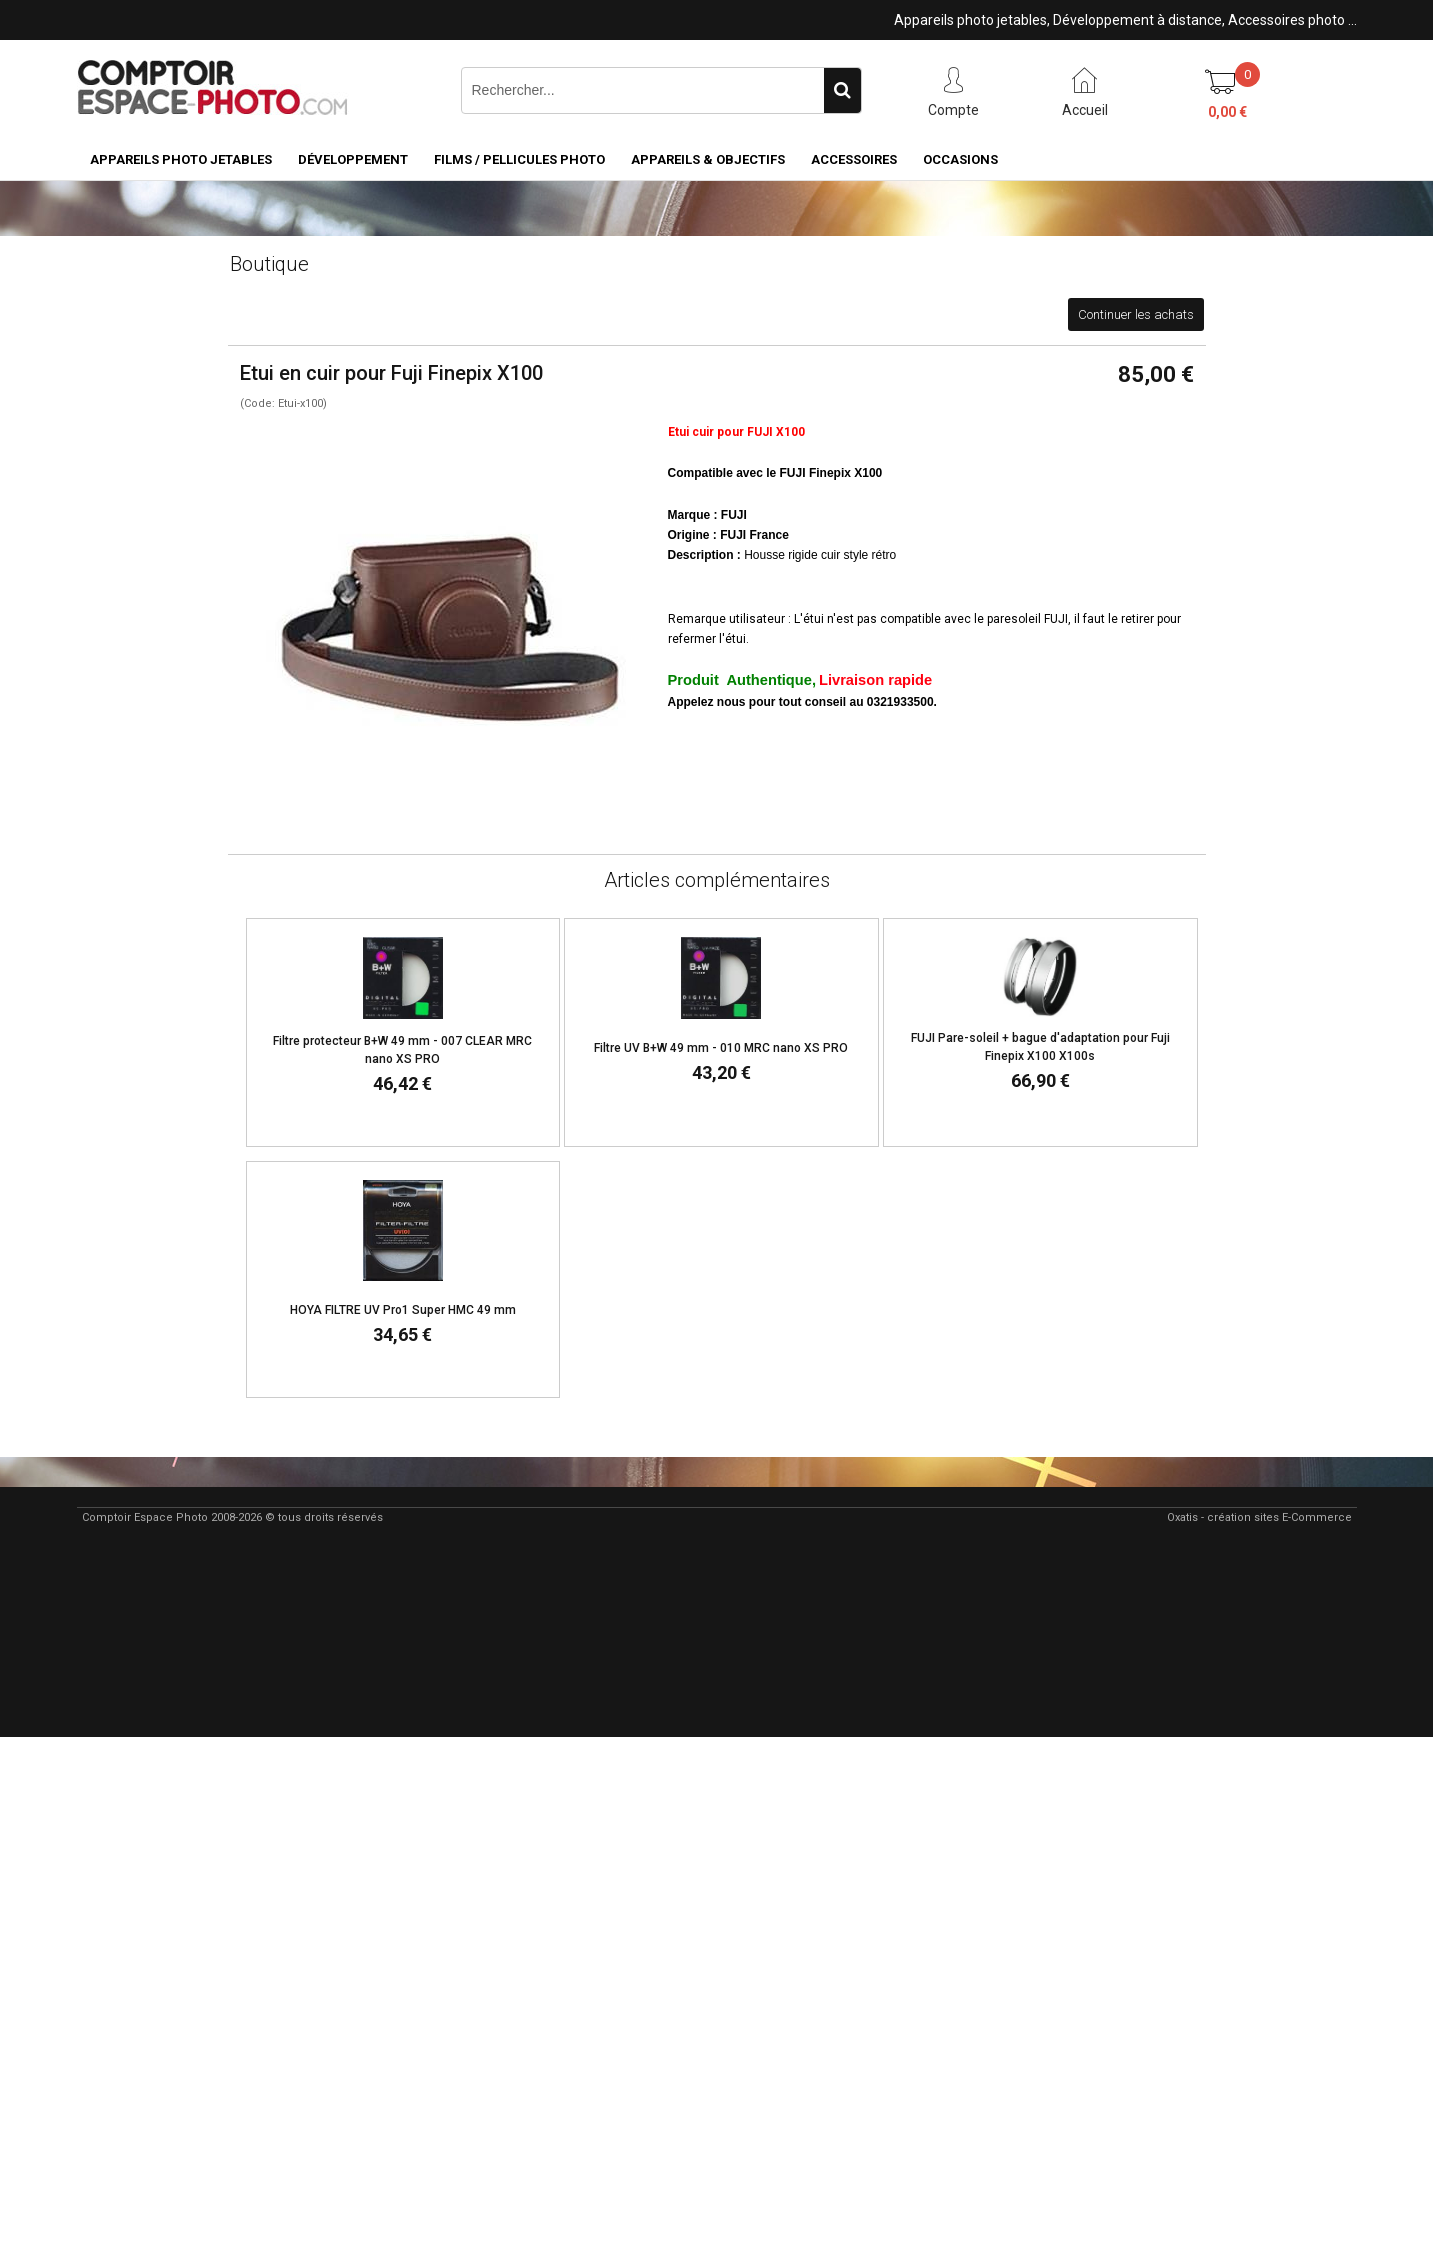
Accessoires (854, 159)
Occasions (960, 159)
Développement (353, 159)
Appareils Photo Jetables (181, 159)
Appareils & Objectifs (708, 159)
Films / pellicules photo (519, 159)
